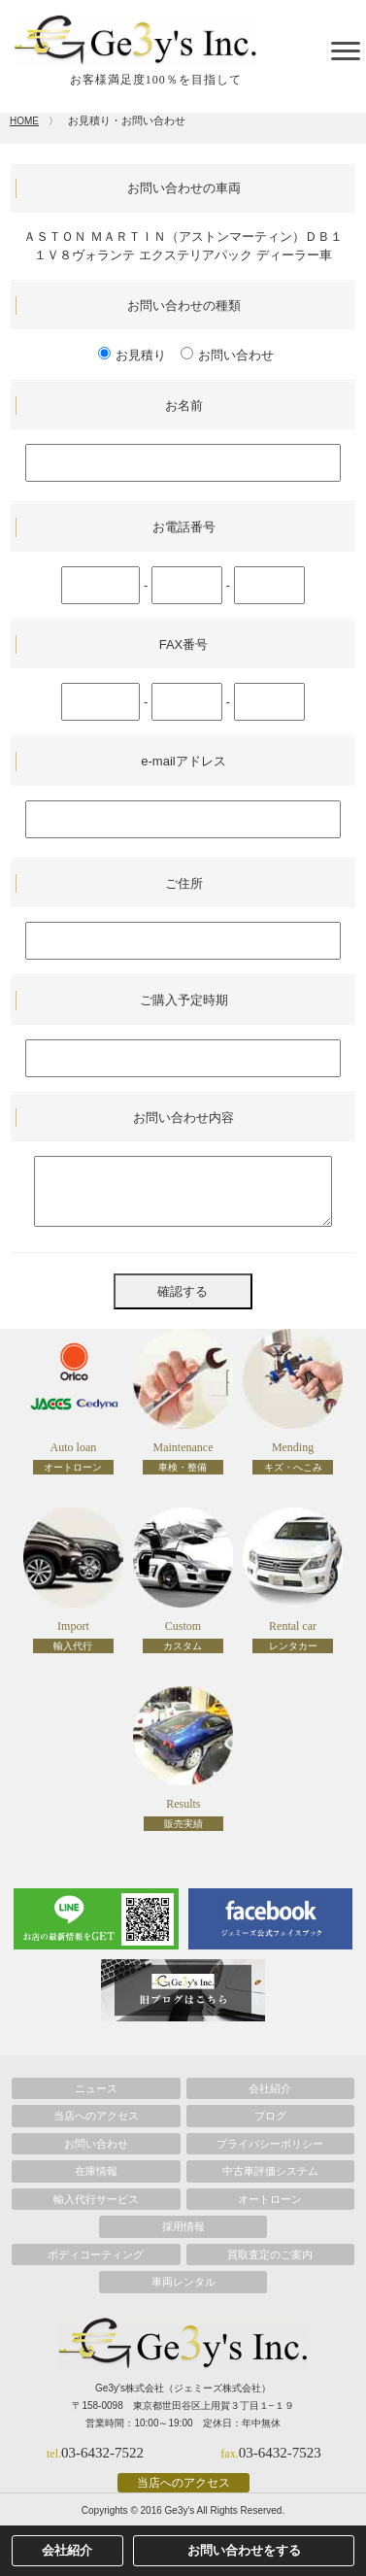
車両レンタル (183, 2282)
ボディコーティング (96, 2254)
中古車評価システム (270, 2171)
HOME (24, 121)
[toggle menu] (345, 50)
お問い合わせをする (244, 2550)
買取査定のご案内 (270, 2254)
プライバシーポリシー (269, 2144)
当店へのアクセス (96, 2115)
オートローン (270, 2199)
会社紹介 (270, 2088)
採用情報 (183, 2226)
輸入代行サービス (96, 2199)
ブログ (270, 2115)
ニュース (96, 2088)
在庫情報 (96, 2171)
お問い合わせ (96, 2144)
